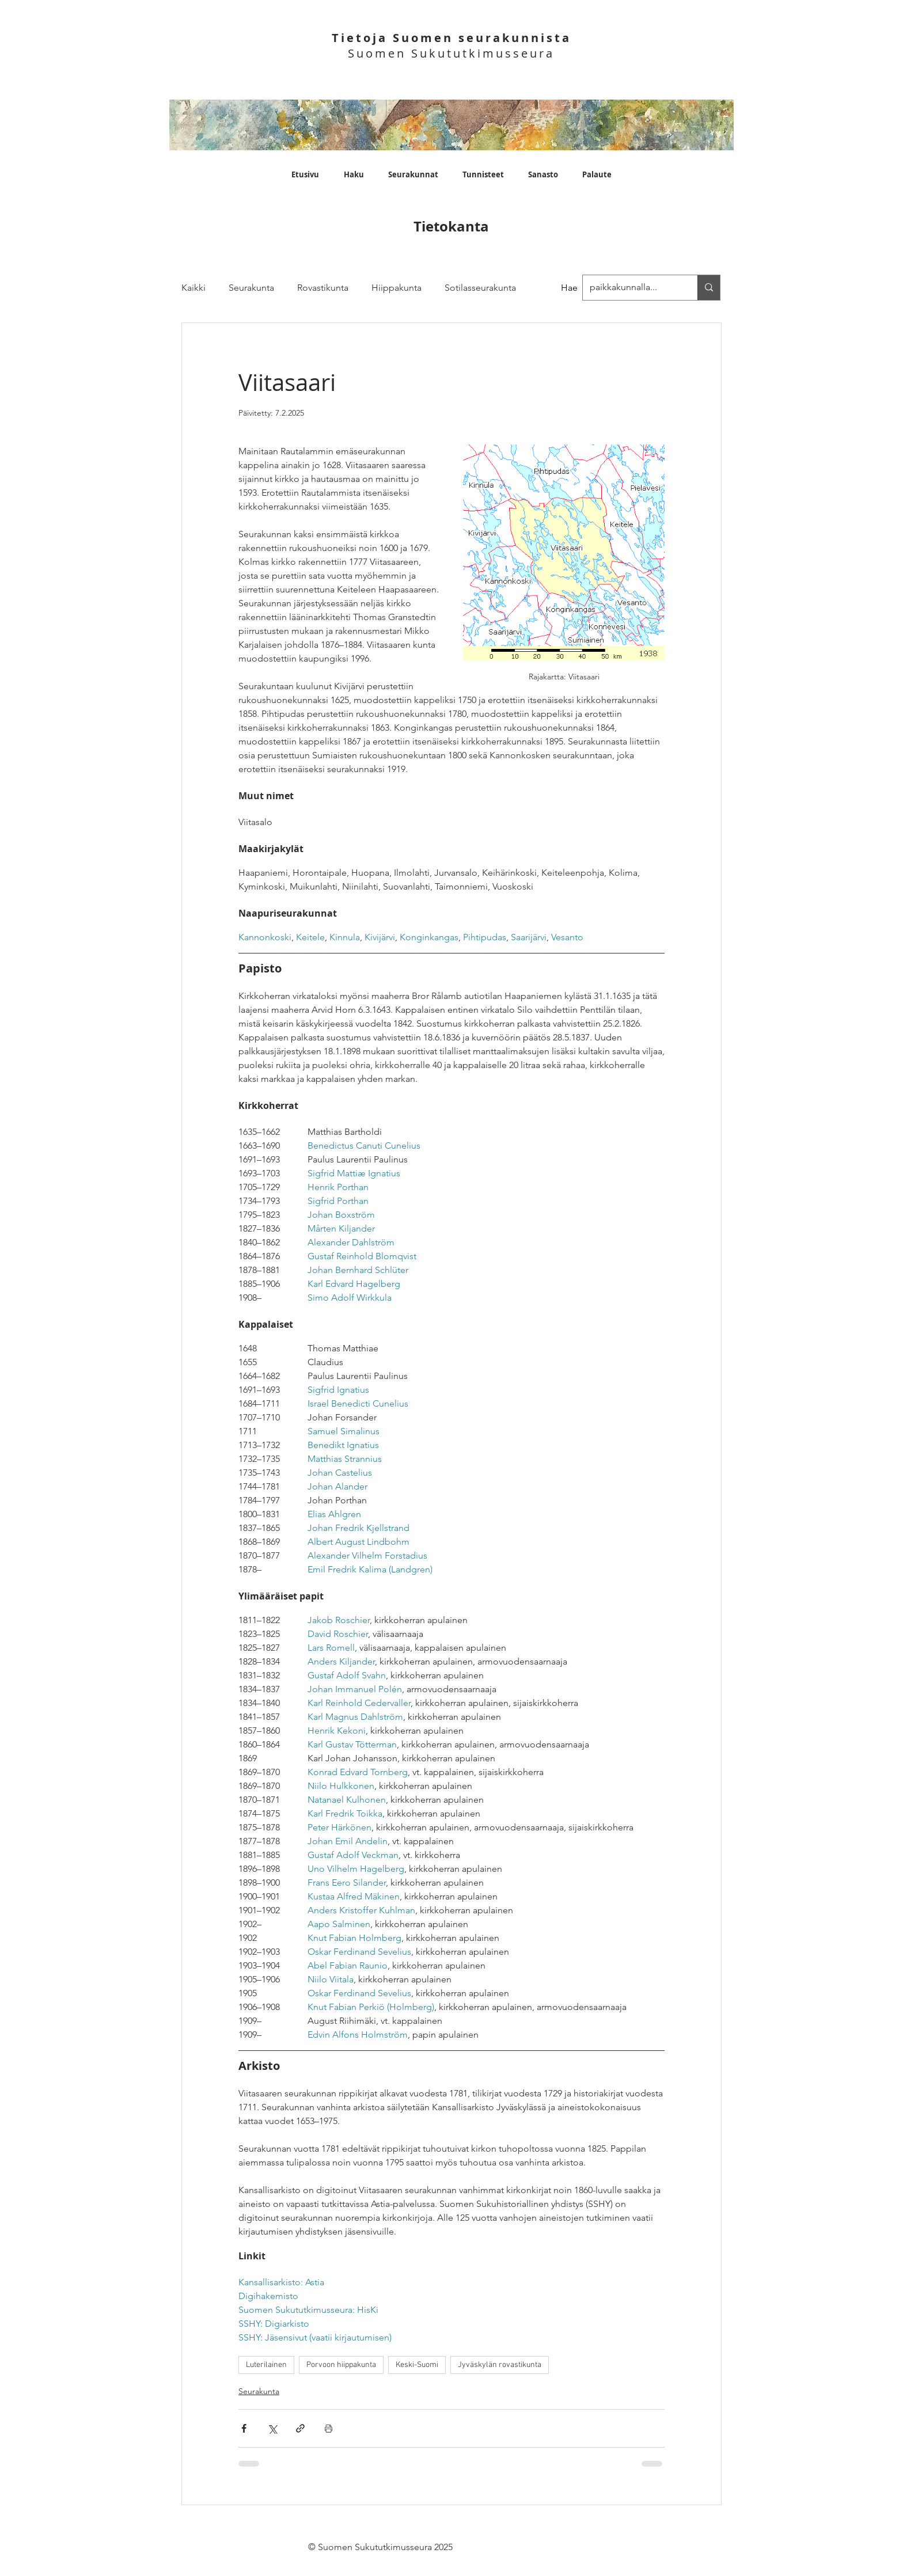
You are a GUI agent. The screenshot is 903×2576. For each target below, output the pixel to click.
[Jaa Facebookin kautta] (243, 2428)
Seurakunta (251, 287)
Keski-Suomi (417, 2365)
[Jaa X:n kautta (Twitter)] (272, 2428)
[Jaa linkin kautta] (300, 2428)
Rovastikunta (322, 287)
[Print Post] (328, 2428)
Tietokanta (451, 226)
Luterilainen (266, 2365)
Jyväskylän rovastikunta (499, 2365)
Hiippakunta (396, 287)
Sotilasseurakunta (480, 287)
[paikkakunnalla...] (708, 287)
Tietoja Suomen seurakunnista (451, 37)
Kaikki (193, 287)
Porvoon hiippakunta (341, 2365)
